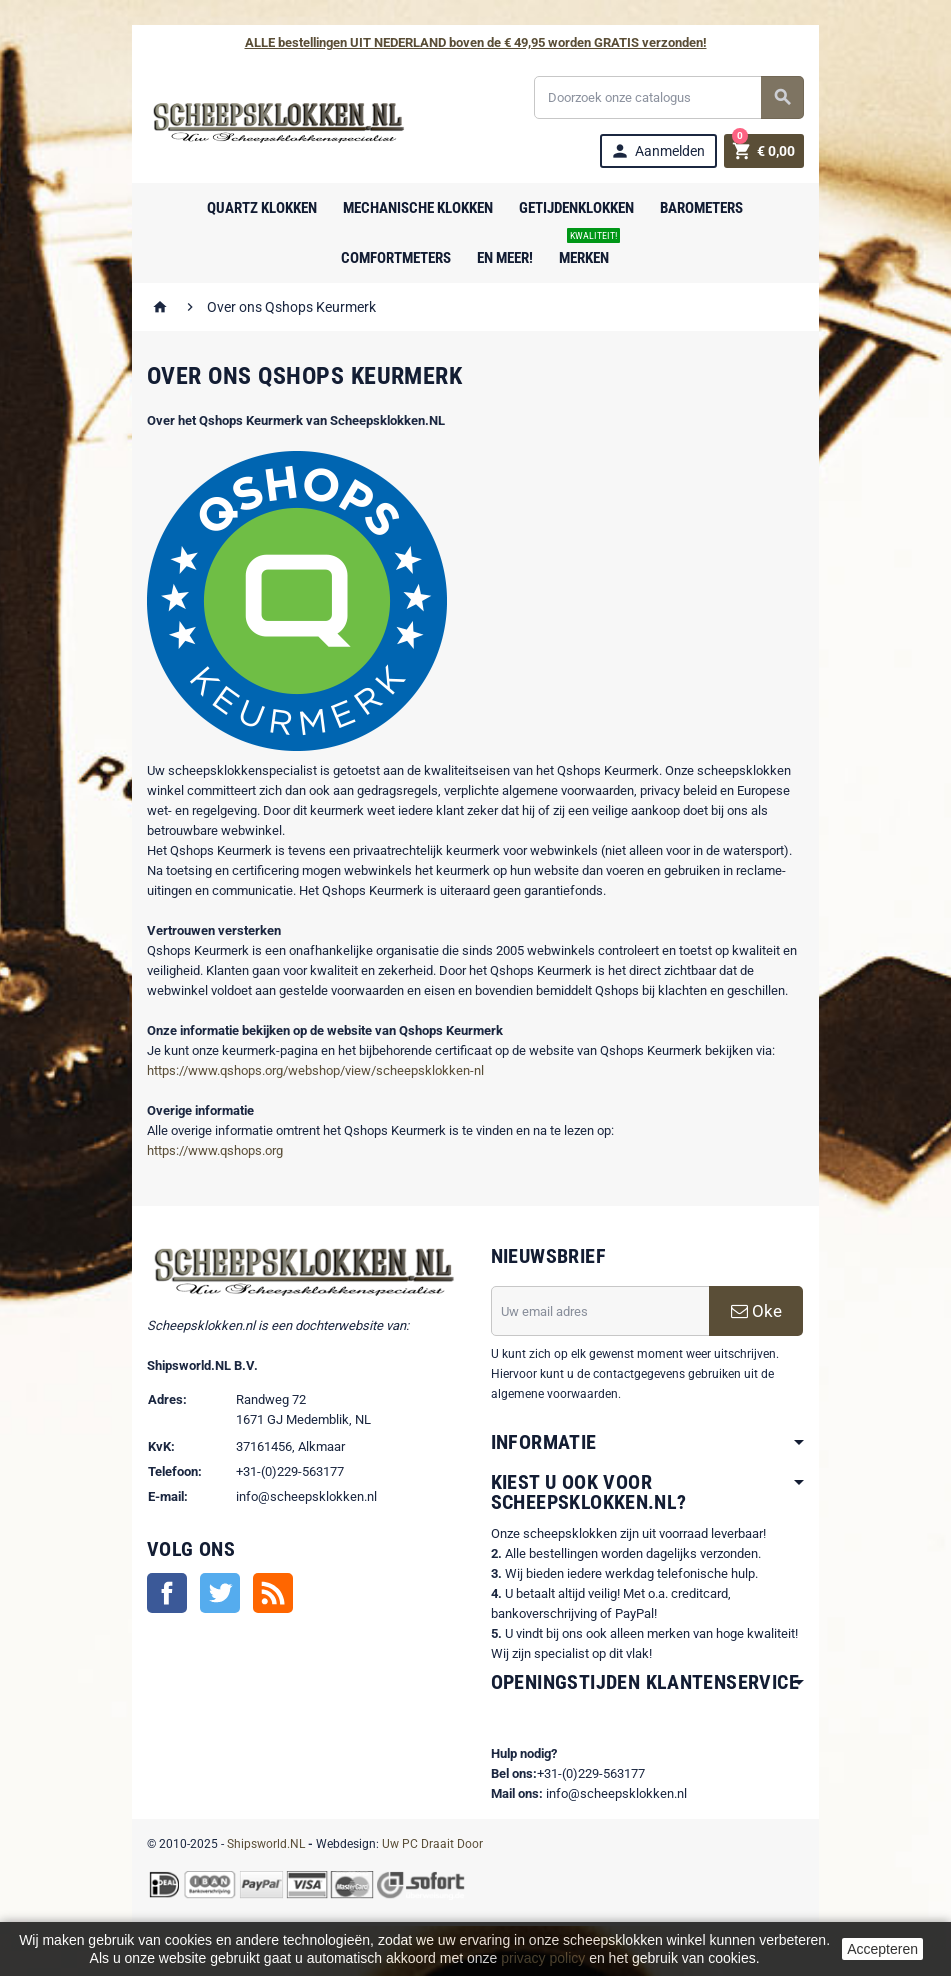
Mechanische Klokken (419, 208)
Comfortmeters (397, 258)
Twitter (209, 1595)
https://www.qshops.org (204, 1150)
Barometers (702, 208)
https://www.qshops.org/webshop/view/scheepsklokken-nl (304, 1070)
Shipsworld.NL (255, 1844)
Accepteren (882, 1949)
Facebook (156, 1595)
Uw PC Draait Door (421, 1844)
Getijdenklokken (577, 208)
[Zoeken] (676, 97)
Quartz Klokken (263, 208)
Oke (765, 1311)
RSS (262, 1595)
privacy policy (543, 1958)
